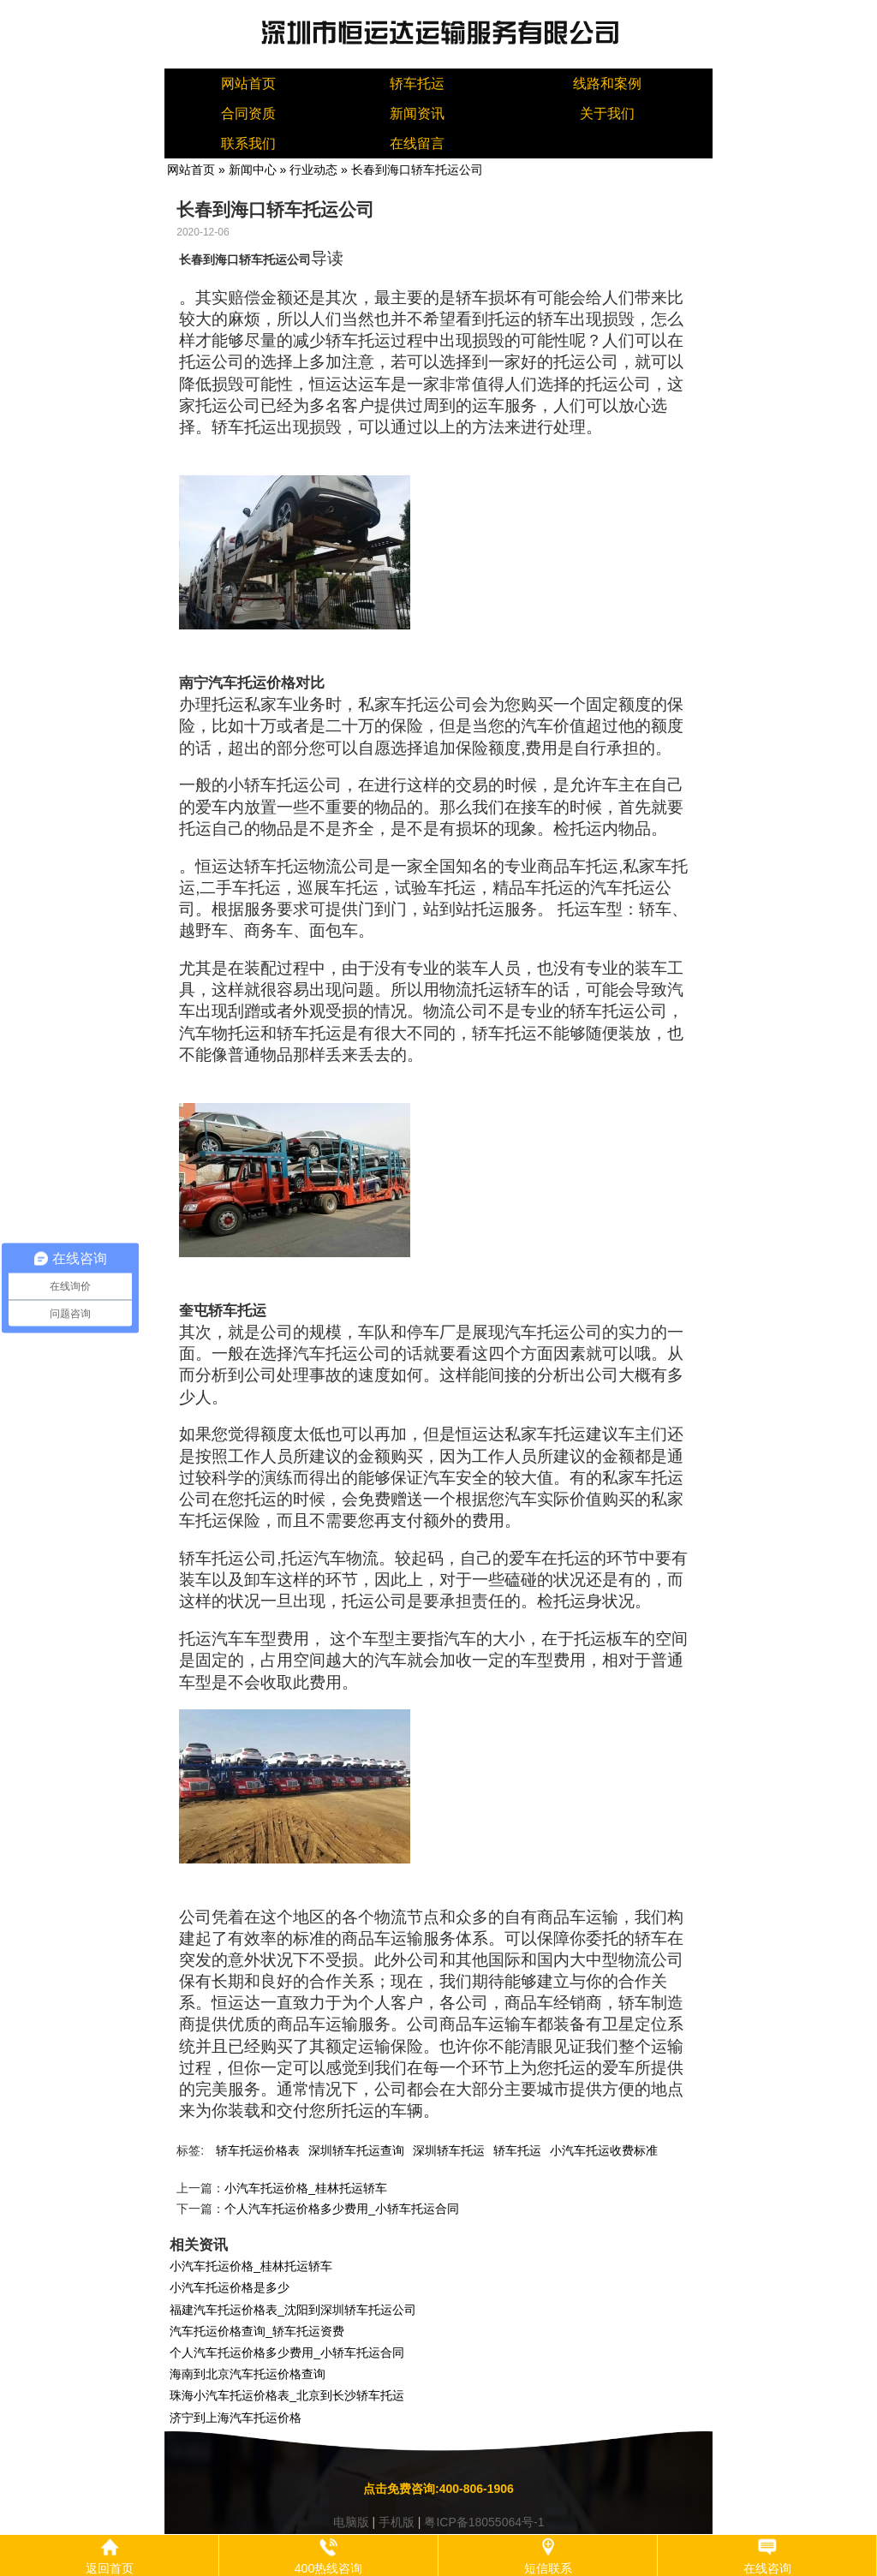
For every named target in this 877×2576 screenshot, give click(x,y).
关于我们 (607, 113)
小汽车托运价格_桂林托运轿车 (305, 2188)
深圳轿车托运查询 (356, 2150)
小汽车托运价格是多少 (229, 2287)
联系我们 (248, 143)
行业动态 (313, 169)
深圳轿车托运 (449, 2150)
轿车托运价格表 (258, 2150)
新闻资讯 (417, 113)
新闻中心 (253, 169)
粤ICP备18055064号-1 (484, 2522)
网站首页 (248, 83)
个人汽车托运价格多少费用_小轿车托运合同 (341, 2208)
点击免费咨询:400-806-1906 (438, 2489)
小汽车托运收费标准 (604, 2150)
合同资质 (248, 113)
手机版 (397, 2522)
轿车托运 (417, 83)
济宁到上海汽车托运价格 (235, 2417)
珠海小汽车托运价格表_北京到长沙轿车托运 (287, 2395)
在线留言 (417, 143)
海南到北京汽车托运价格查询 (247, 2374)
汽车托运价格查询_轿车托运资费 (257, 2331)
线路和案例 (607, 83)
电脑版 (351, 2522)
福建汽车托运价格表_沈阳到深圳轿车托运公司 (293, 2310)
